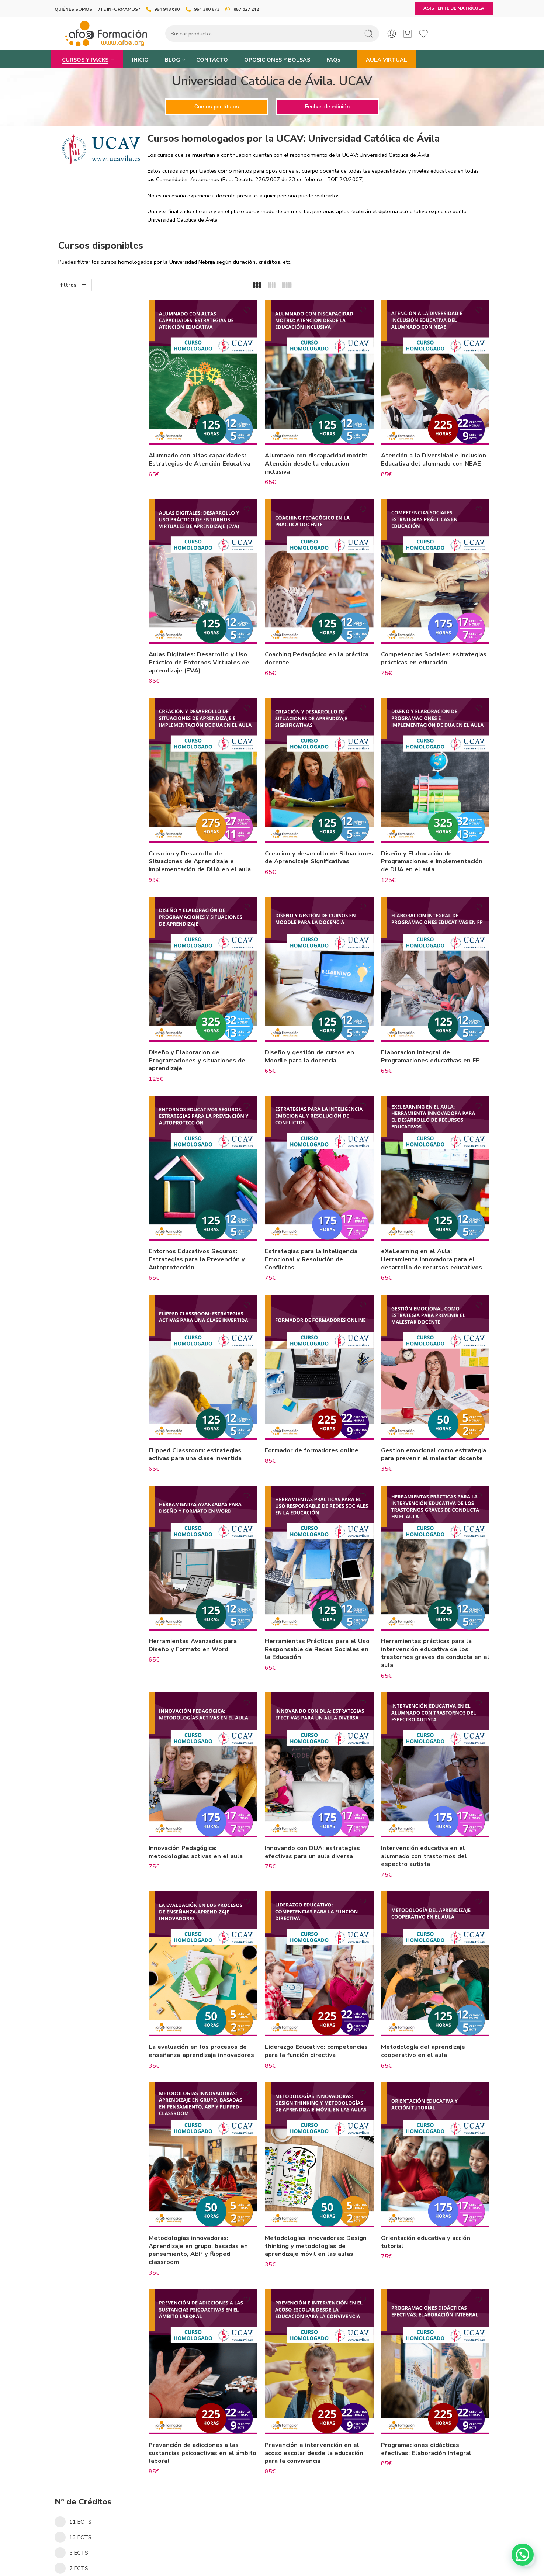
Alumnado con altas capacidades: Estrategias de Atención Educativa (220, 450)
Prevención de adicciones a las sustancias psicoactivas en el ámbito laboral (214, 2379)
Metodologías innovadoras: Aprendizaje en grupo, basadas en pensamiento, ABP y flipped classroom (218, 2185)
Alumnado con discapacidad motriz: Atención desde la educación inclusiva (318, 454)
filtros (68, 284)
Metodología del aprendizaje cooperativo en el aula (430, 1987)
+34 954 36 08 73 (272, 2559)
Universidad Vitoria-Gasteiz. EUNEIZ (100, 693)
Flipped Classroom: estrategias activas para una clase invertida (215, 1409)
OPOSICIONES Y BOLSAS (277, 59)
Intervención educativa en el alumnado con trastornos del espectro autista (431, 1801)
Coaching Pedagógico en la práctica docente (317, 640)
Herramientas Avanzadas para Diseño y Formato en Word (213, 1599)
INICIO (140, 59)
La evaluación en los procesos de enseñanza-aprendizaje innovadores (218, 1991)
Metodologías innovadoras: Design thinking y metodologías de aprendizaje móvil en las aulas (329, 2181)
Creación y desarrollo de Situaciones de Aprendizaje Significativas (318, 834)
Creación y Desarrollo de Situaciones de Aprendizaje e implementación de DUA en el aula (213, 838)
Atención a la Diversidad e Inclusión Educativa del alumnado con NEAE (436, 454)
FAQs (333, 59)
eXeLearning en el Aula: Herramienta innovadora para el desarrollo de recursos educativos (438, 1223)
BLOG (172, 60)
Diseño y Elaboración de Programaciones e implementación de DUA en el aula (438, 834)
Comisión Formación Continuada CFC (103, 667)
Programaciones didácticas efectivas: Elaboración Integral (433, 2375)
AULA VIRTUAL (386, 59)
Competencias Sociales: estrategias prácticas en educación (424, 644)
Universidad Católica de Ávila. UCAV (102, 680)
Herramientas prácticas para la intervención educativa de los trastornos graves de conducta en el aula (438, 1607)
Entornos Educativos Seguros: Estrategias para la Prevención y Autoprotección (217, 1223)
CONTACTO (212, 59)
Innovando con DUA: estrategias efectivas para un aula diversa (325, 1797)
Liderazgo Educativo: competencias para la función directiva (321, 1991)
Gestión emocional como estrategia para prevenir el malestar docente (428, 1413)
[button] (523, 2555)
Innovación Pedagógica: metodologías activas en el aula (216, 1797)
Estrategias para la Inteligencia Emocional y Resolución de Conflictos (324, 1223)
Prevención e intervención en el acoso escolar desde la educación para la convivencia (327, 2379)
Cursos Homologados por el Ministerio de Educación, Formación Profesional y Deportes (100, 613)
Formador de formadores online (325, 1405)
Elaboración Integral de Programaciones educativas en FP (437, 1028)
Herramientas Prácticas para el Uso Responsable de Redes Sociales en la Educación (324, 1603)
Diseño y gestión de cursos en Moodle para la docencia (322, 1028)
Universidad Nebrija (81, 590)
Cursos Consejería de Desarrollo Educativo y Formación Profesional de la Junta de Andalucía (103, 644)
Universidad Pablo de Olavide (93, 577)
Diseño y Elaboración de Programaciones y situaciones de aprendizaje (217, 1032)
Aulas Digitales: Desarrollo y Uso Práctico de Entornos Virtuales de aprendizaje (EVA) (219, 644)
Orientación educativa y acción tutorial (432, 2177)
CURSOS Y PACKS (85, 60)
